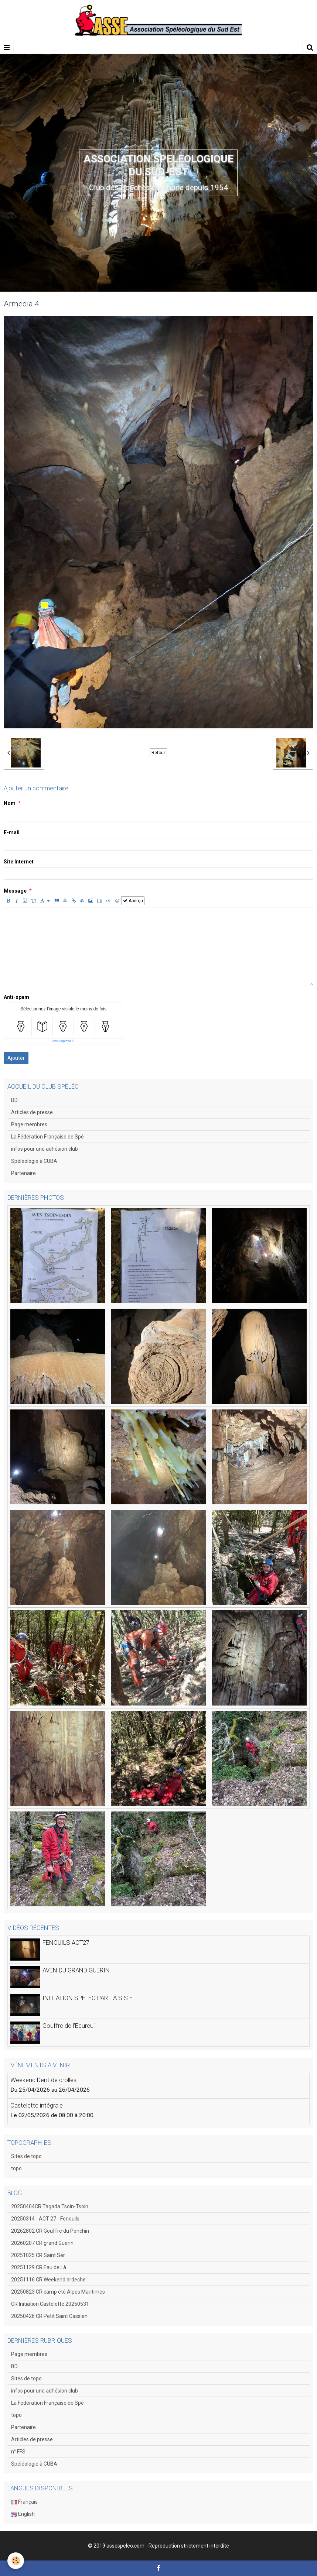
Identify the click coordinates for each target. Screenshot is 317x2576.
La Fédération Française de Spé (47, 1137)
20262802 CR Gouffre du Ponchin (50, 2231)
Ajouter (16, 1058)
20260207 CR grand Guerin (42, 2243)
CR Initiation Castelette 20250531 (50, 2304)
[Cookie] (15, 2560)
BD (14, 1100)
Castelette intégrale (36, 2105)
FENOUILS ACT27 (65, 1942)
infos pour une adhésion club (44, 1149)
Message (15, 891)
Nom (10, 803)
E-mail (12, 832)
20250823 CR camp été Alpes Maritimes (58, 2292)
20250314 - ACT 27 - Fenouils (45, 2219)
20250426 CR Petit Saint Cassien (49, 2316)
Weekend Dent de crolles (43, 2080)
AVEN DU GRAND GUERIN (76, 1970)
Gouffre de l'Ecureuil (69, 2025)
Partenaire (23, 1173)
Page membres (29, 1124)
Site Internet (19, 862)
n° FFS (18, 2452)
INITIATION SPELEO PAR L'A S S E (87, 1998)
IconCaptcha (61, 1041)
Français (24, 2502)
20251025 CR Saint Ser (38, 2255)
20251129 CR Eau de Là (38, 2267)
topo (16, 2168)
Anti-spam (16, 997)
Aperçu (133, 900)
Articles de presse (32, 1112)
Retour (158, 752)
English (23, 2514)
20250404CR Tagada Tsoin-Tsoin (49, 2206)
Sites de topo (26, 2156)
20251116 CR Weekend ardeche (48, 2280)
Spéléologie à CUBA (34, 1161)
